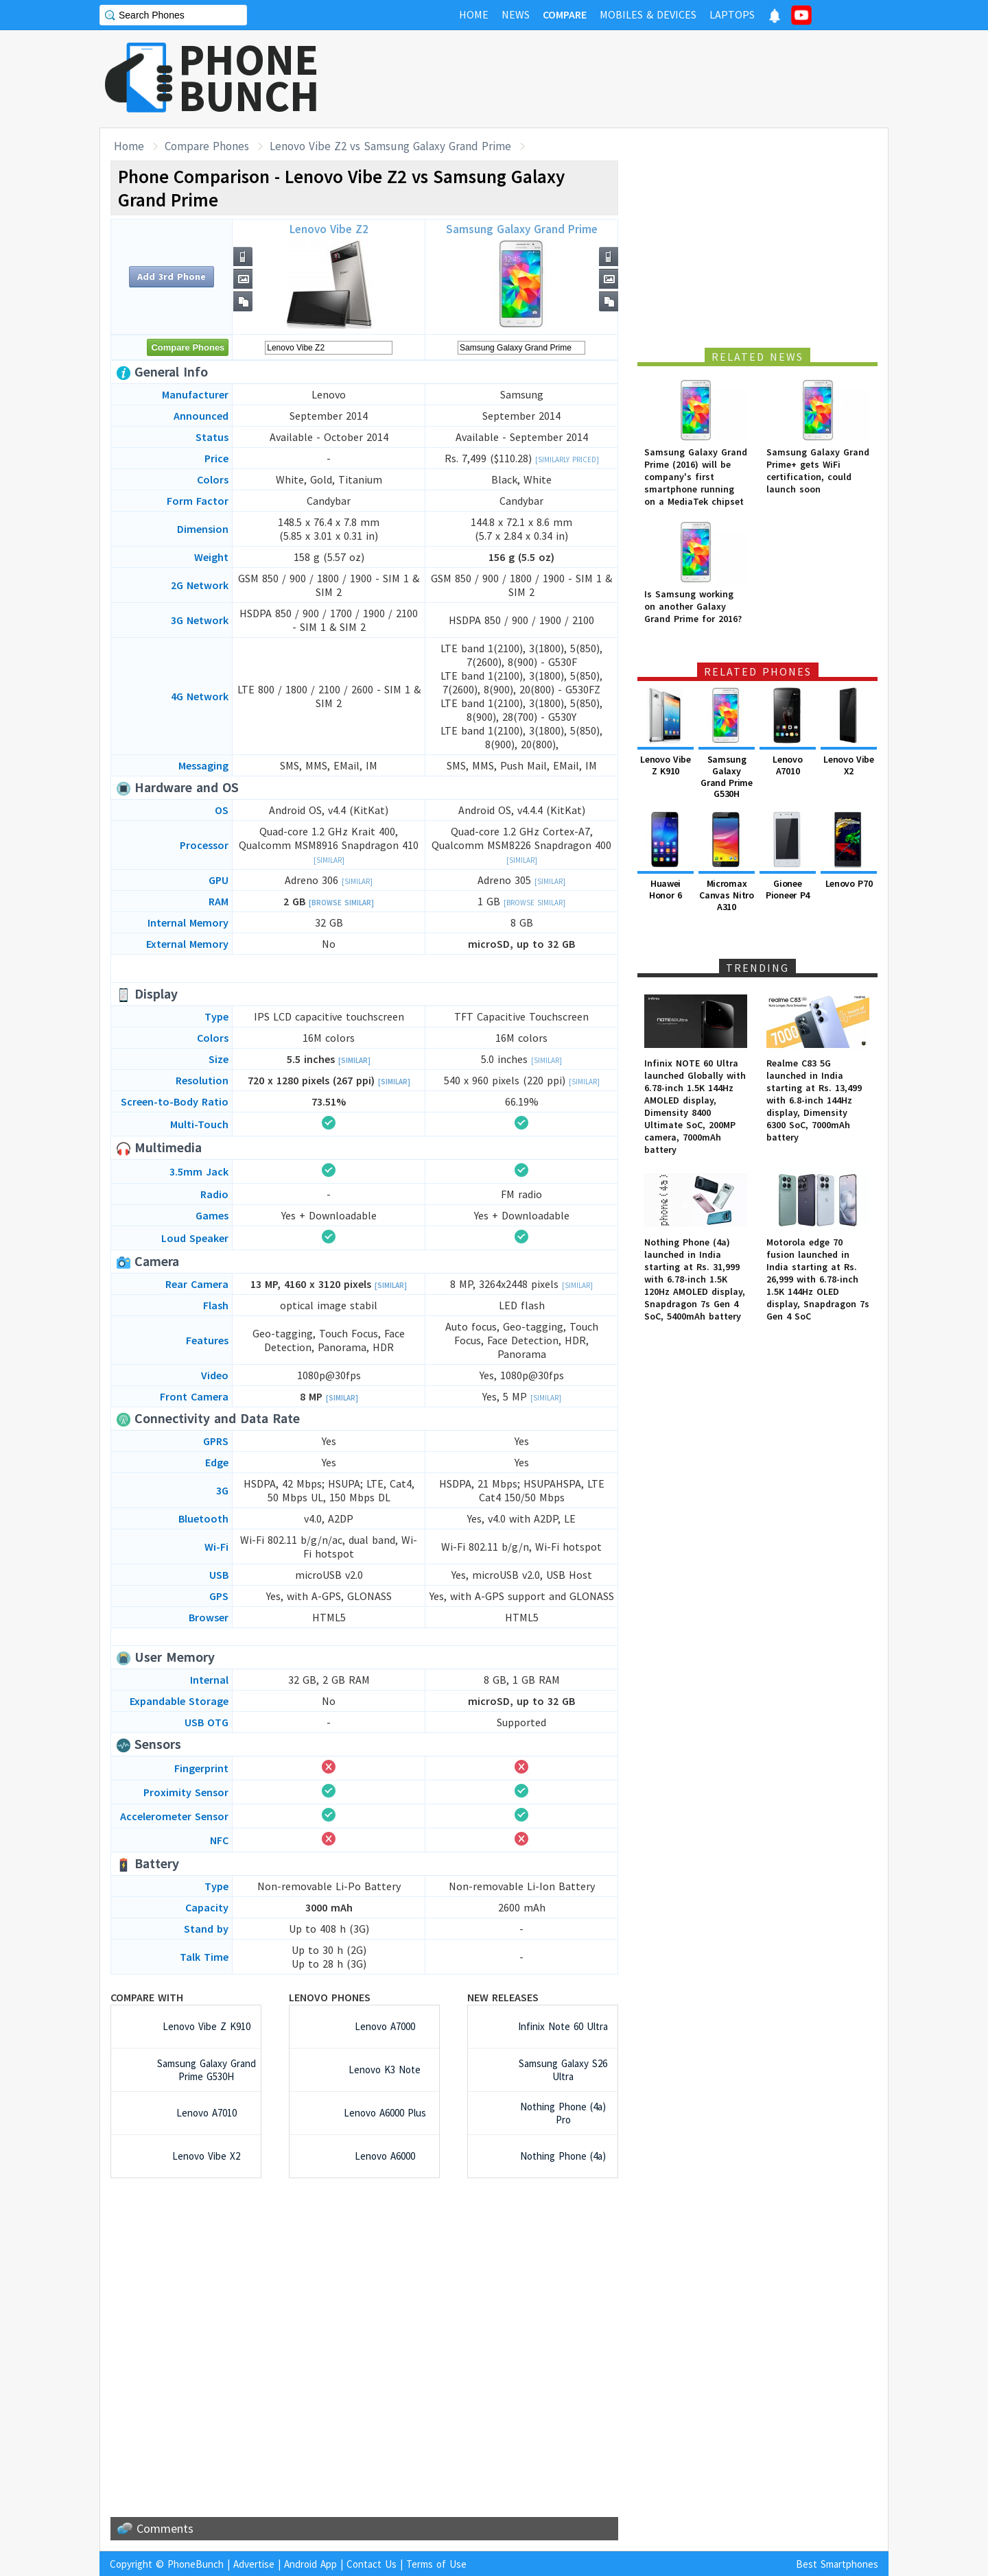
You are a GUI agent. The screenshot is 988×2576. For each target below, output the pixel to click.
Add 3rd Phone (171, 276)
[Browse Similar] (341, 902)
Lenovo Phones (329, 1997)
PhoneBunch (195, 2564)
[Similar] (329, 860)
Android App (310, 2564)
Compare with (146, 1997)
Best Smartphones (837, 2564)
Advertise (253, 2564)
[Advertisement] (639, 79)
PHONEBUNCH (249, 77)
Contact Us (371, 2564)
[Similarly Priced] (567, 459)
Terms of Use (436, 2564)
